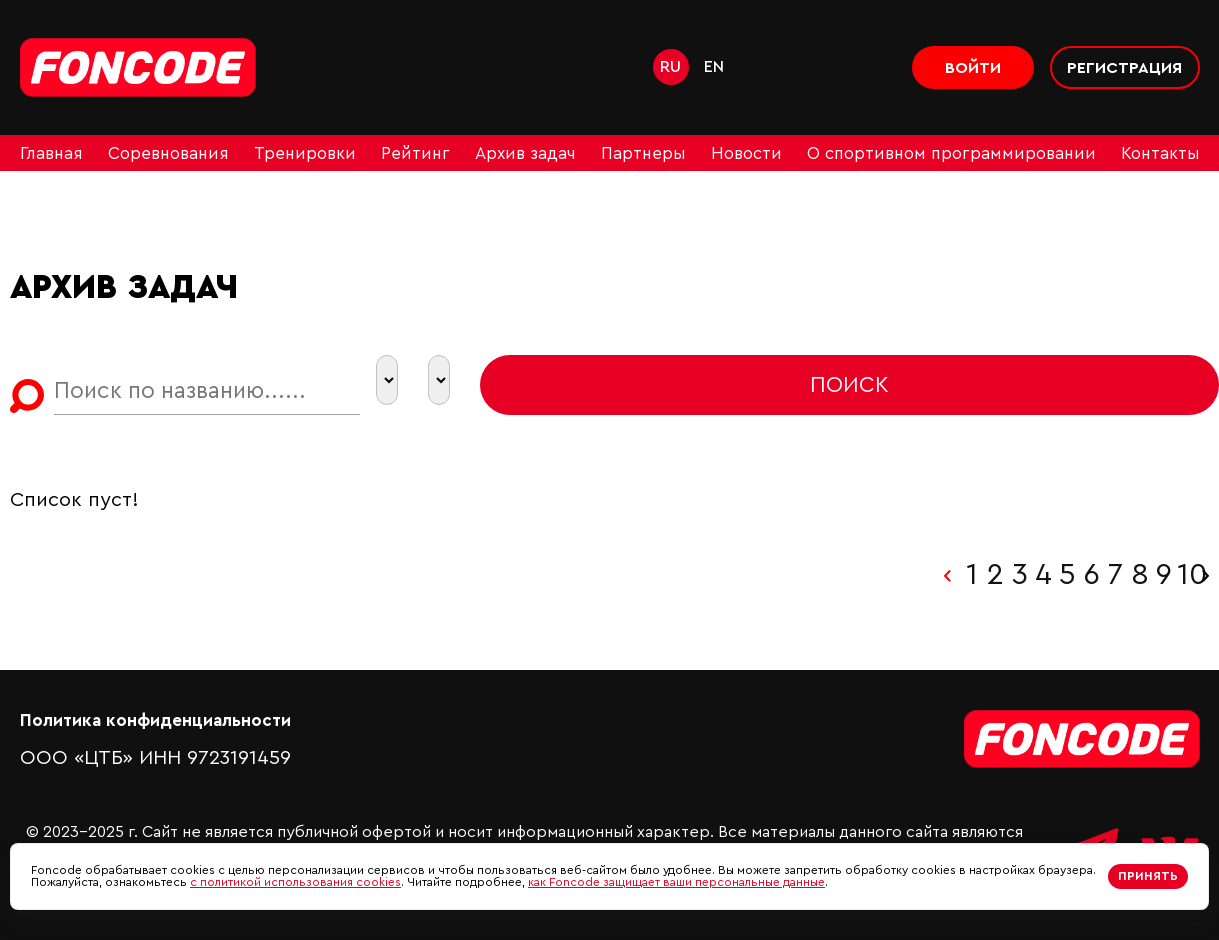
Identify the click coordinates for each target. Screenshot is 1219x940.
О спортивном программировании (951, 153)
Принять (1148, 876)
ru (670, 67)
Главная (51, 153)
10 (1188, 575)
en (714, 67)
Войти (973, 68)
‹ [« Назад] (947, 575)
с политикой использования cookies (295, 882)
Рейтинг (415, 153)
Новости (746, 153)
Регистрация (1124, 68)
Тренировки (305, 153)
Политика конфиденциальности (155, 720)
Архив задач (525, 153)
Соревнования (168, 153)
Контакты (1160, 153)
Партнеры (643, 153)
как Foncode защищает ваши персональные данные (676, 882)
